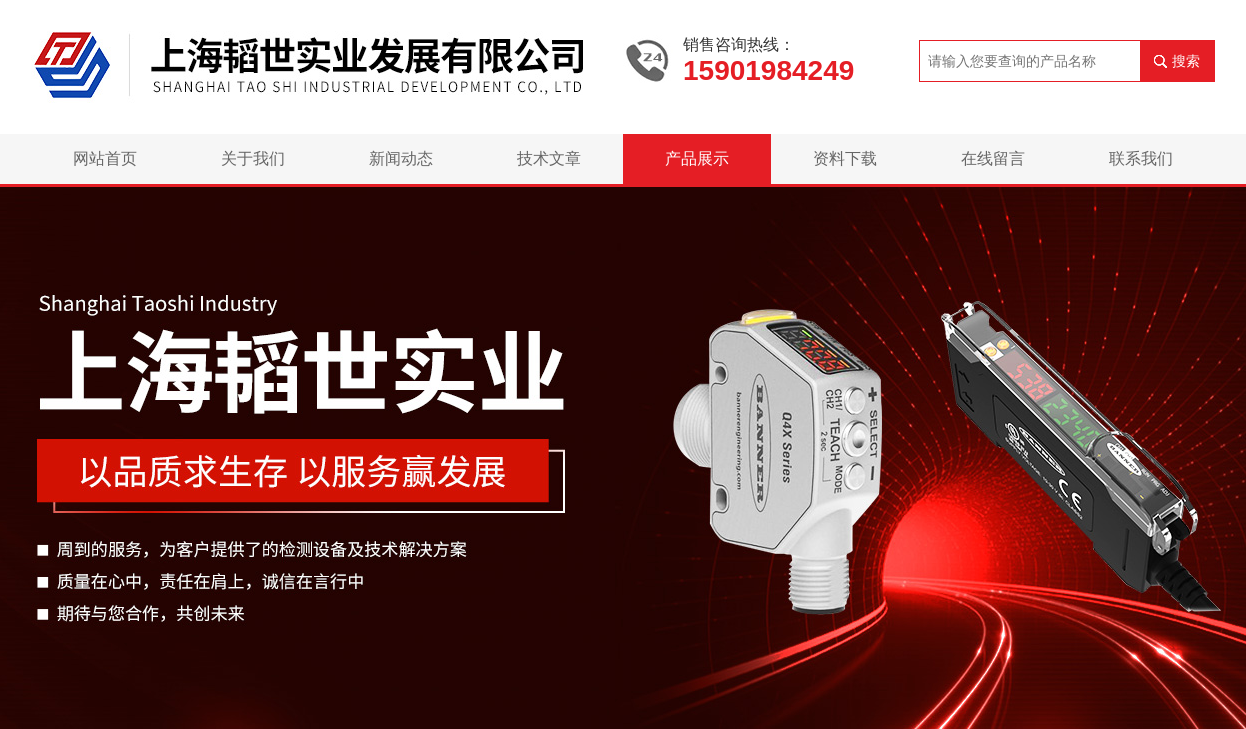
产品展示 (697, 158)
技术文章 (549, 158)
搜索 (1186, 61)
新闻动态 (401, 158)
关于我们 (253, 158)
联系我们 (1141, 158)
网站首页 (105, 158)
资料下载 (845, 158)
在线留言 (993, 158)
